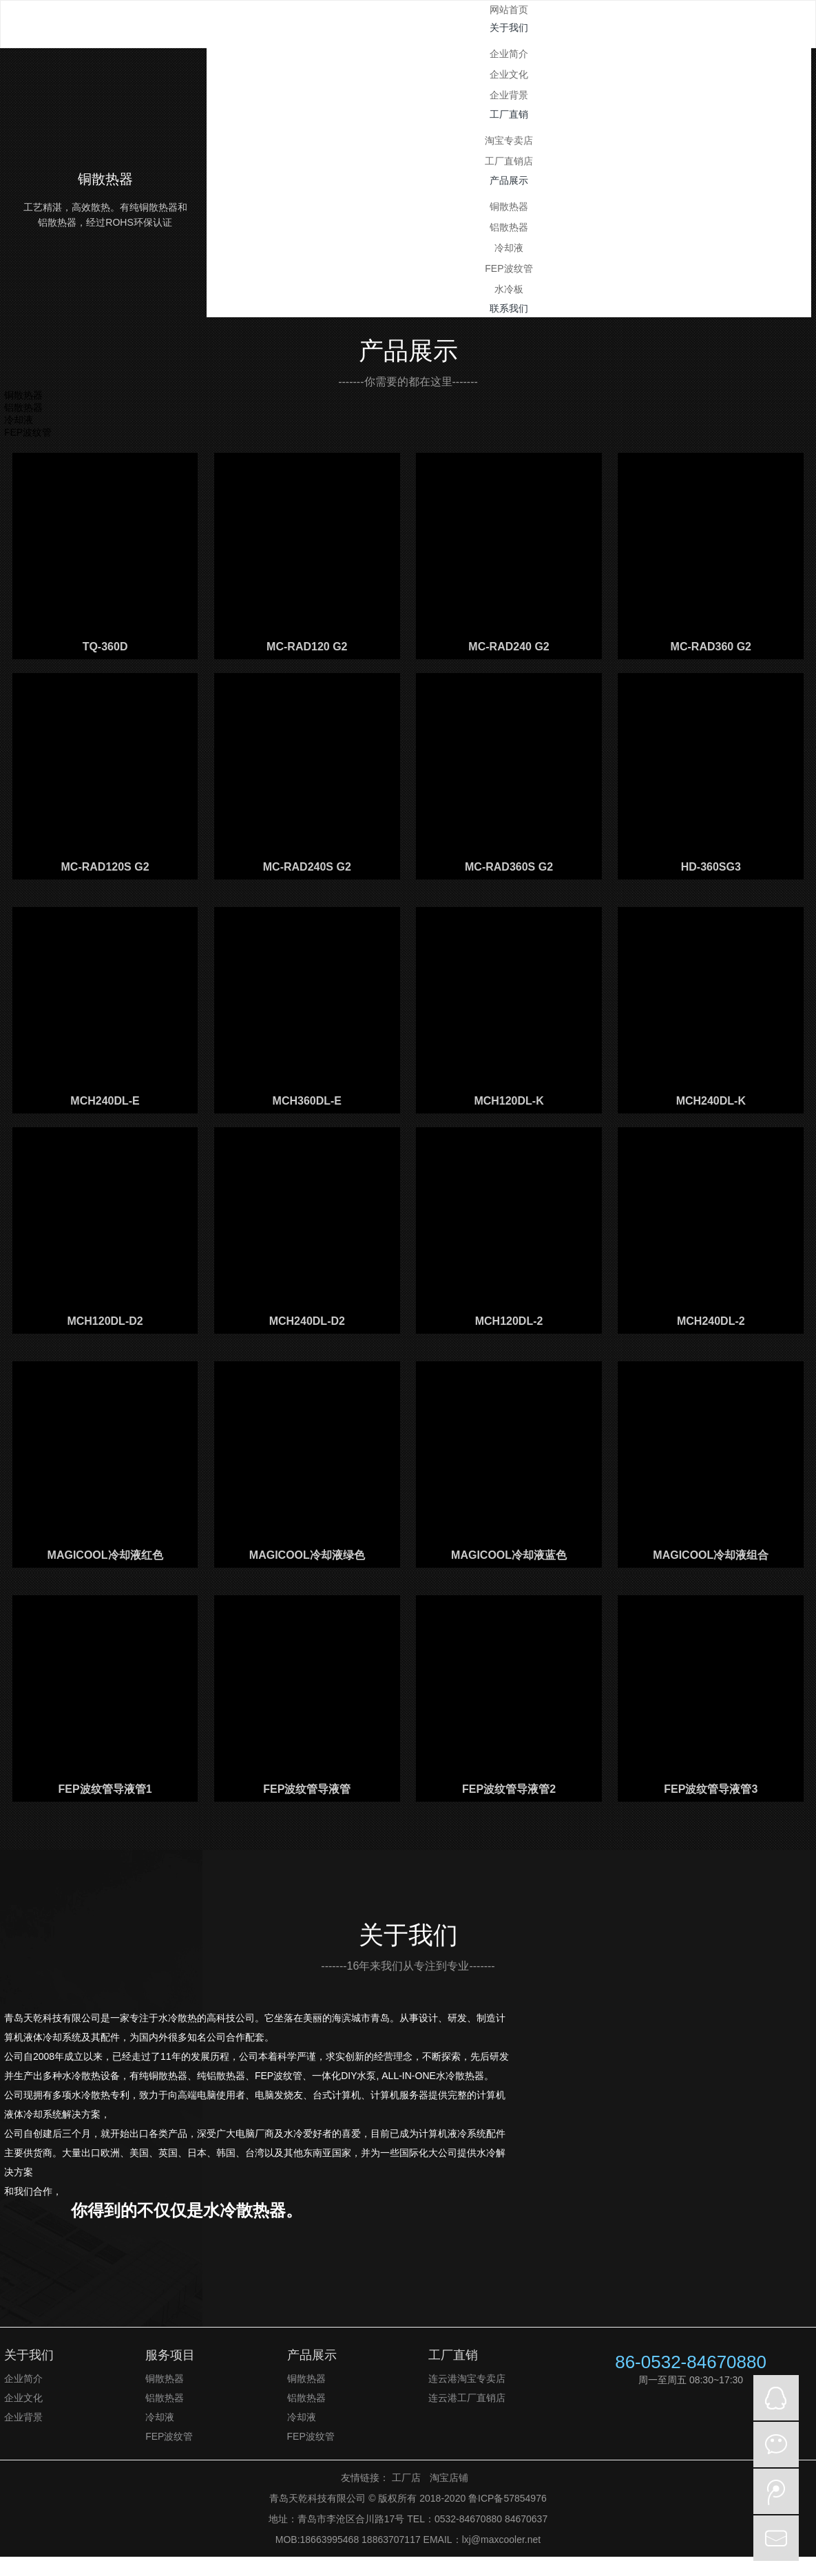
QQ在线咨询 (776, 2397)
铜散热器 (509, 206)
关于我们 (29, 2355)
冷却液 (508, 247)
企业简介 (509, 53)
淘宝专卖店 (509, 140)
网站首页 (509, 9)
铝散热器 (509, 227)
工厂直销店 (509, 161)
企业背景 (509, 94)
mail (776, 2538)
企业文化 (509, 74)
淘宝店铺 (449, 2477)
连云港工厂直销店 (466, 2397)
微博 (776, 2491)
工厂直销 (453, 2355)
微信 (776, 2444)
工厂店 (406, 2477)
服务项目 (170, 2355)
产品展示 (312, 2355)
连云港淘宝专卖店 (466, 2378)
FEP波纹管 (508, 268)
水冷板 (508, 289)
